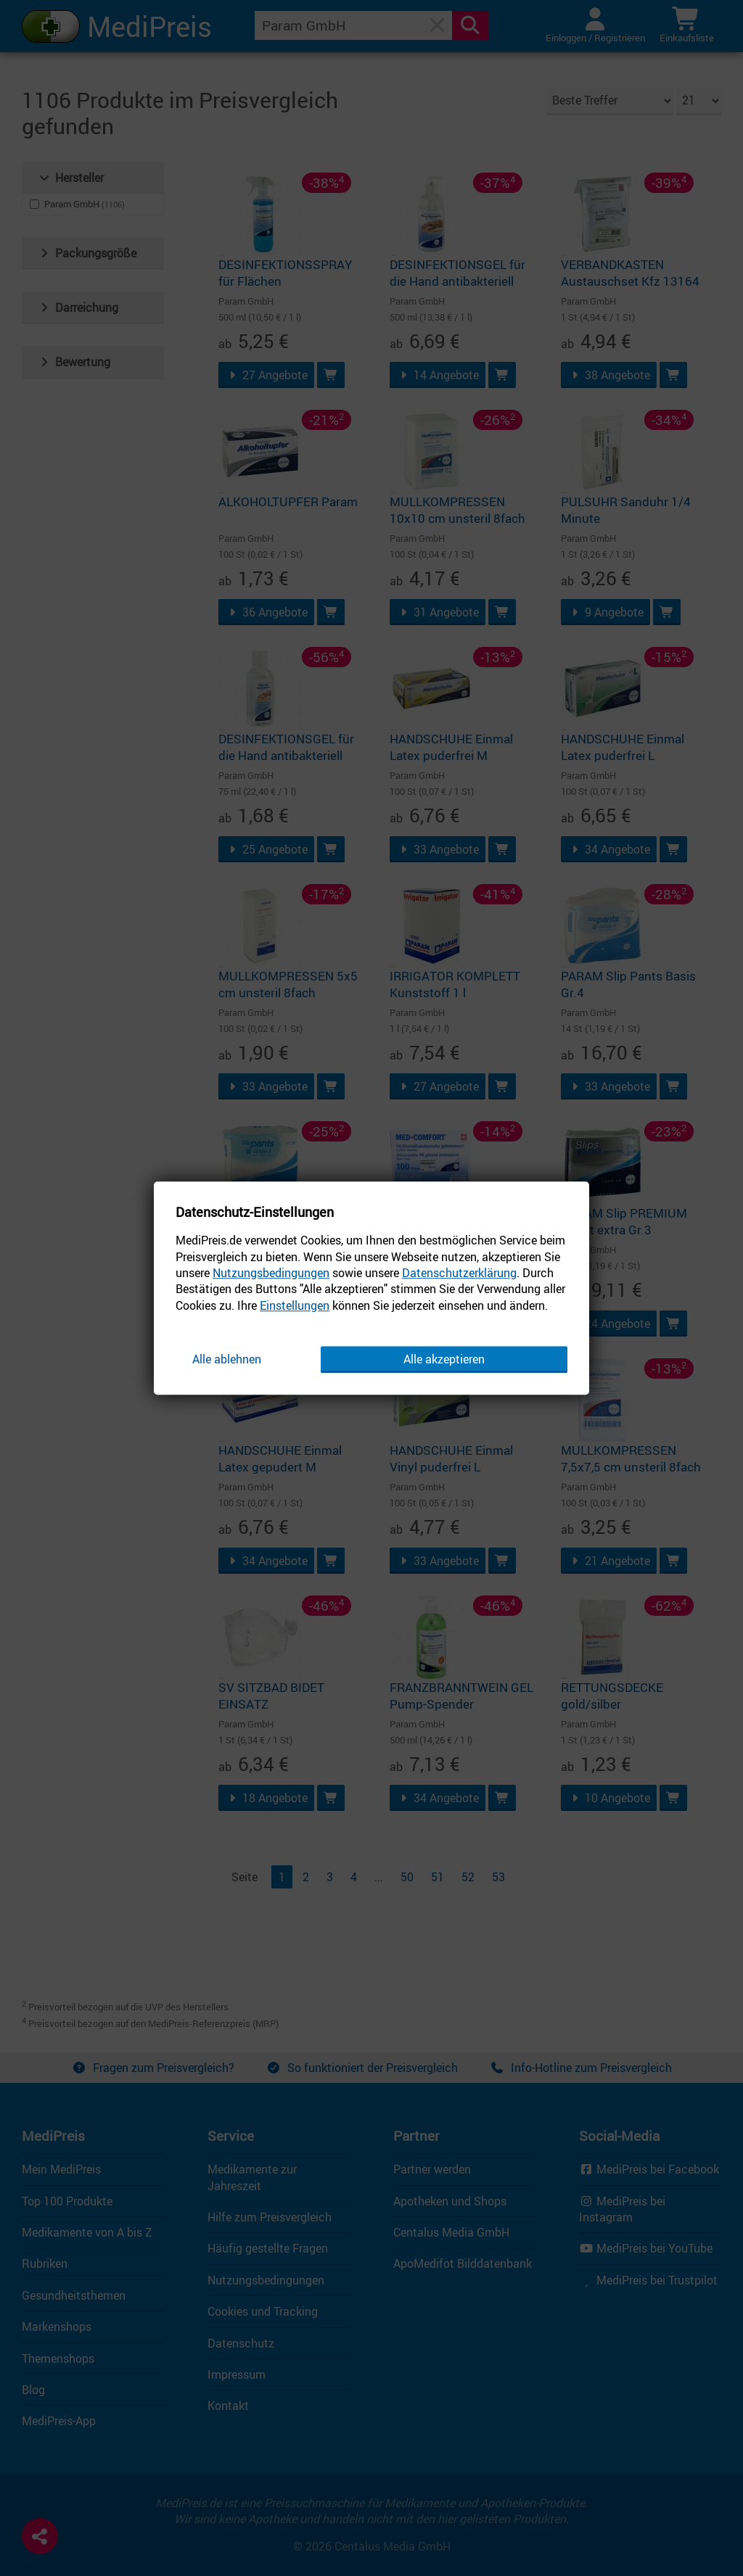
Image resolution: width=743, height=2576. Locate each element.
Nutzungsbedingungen (271, 1273)
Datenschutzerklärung (459, 1273)
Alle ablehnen (226, 1359)
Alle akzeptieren (444, 1359)
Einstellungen (294, 1305)
